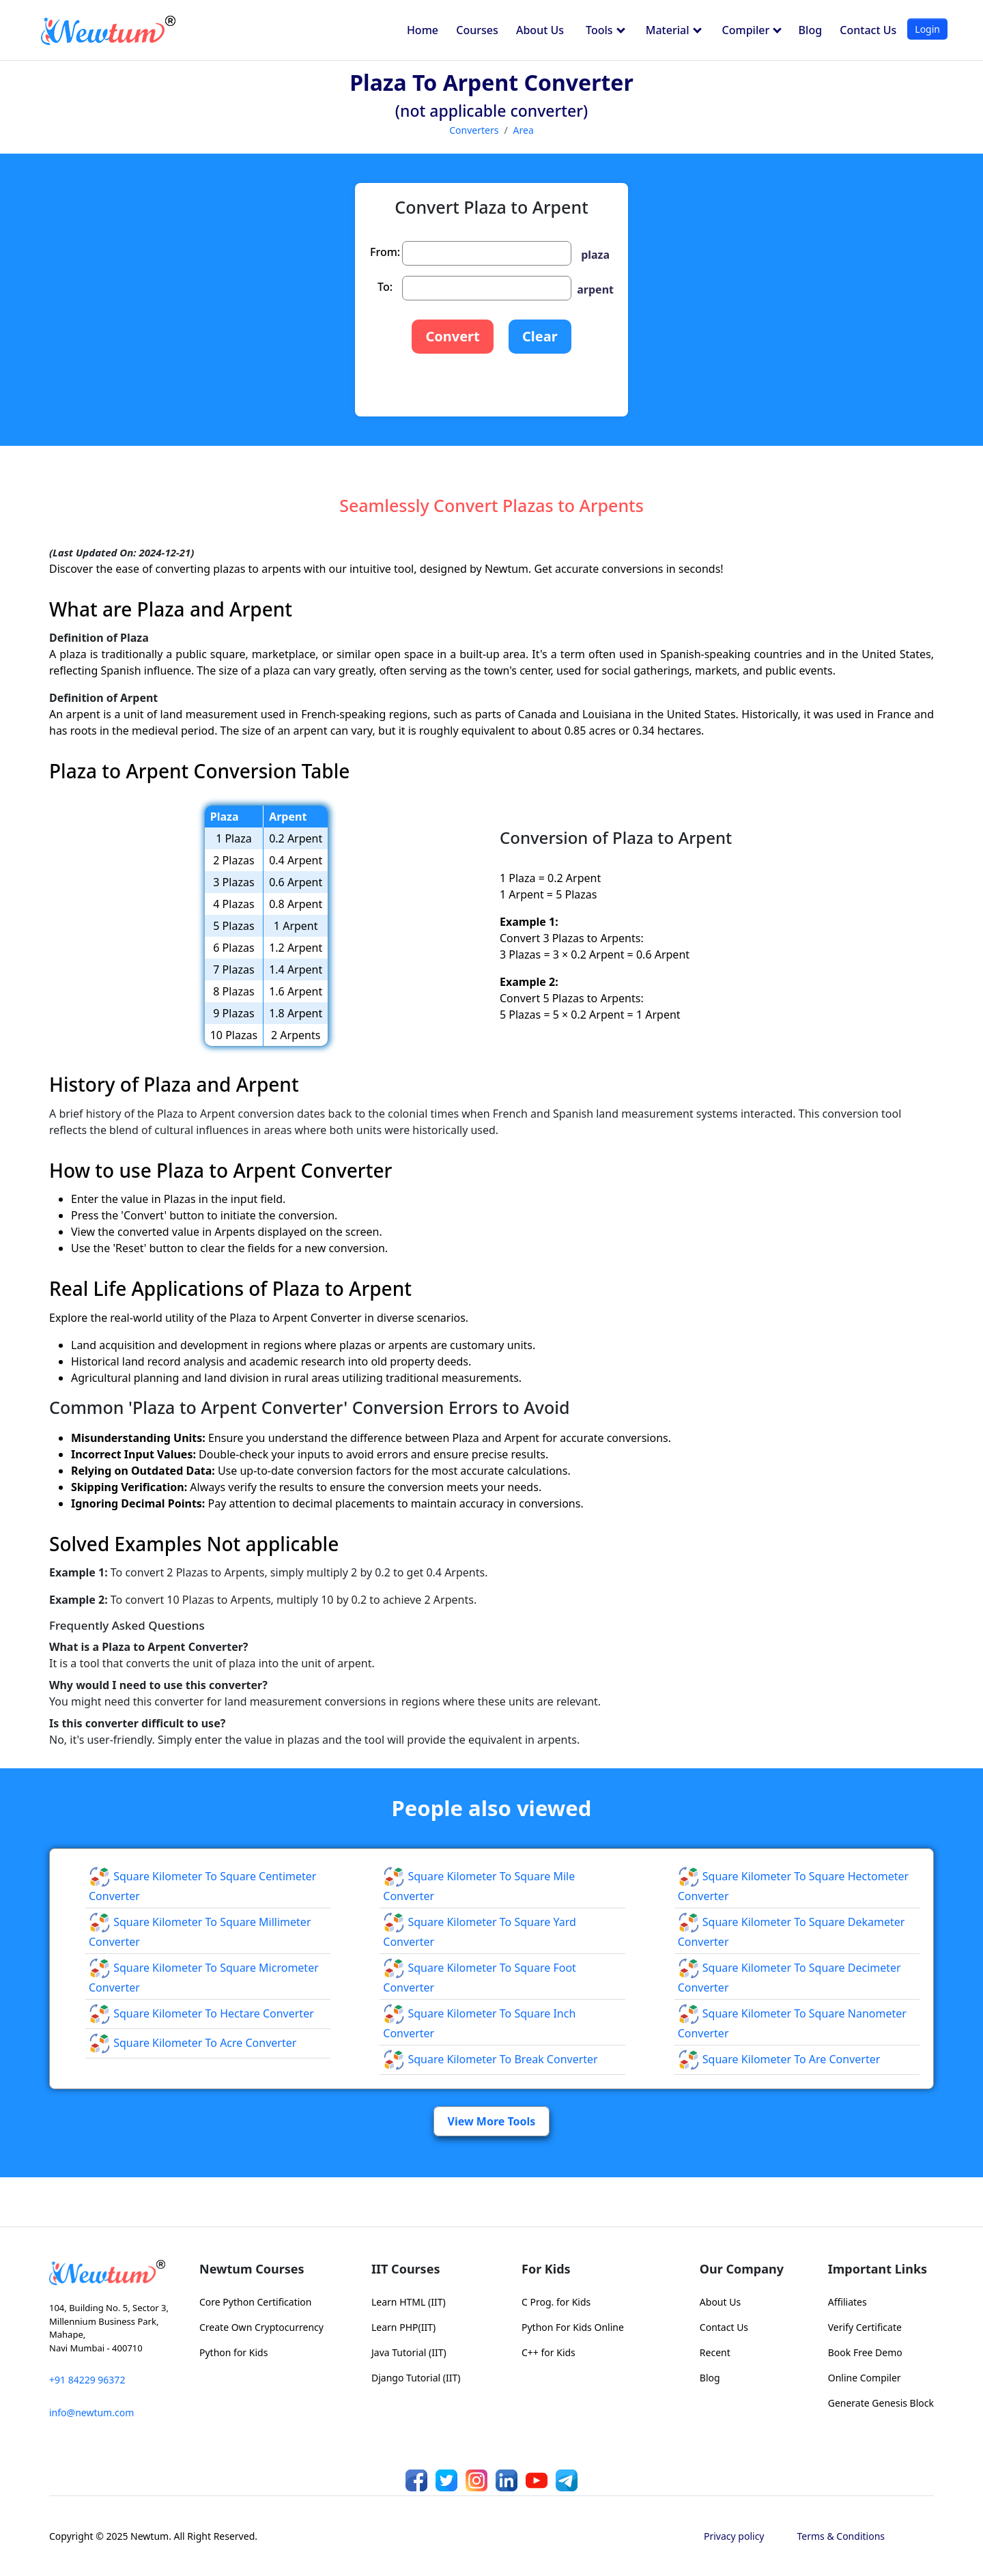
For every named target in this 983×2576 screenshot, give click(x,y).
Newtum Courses (251, 2269)
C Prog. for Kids (556, 2301)
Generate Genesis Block (881, 2402)
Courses (477, 30)
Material (674, 30)
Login (927, 29)
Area (523, 130)
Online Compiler (864, 2377)
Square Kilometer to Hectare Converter (201, 2013)
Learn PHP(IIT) (403, 2327)
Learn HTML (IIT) (408, 2301)
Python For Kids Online (573, 2327)
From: (385, 251)
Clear (540, 336)
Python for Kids (233, 2352)
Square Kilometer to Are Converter (779, 2059)
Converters (473, 130)
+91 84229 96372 (87, 2379)
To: (385, 286)
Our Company (742, 2269)
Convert (452, 336)
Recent (715, 2352)
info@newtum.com (91, 2412)
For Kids (546, 2269)
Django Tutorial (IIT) (416, 2377)
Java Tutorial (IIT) (408, 2352)
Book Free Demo (865, 2352)
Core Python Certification (255, 2301)
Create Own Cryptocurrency (261, 2327)
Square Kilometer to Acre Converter (192, 2042)
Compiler (752, 30)
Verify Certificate (865, 2327)
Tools (605, 30)
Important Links (877, 2269)
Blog (810, 30)
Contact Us (868, 30)
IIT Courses (405, 2269)
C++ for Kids (548, 2352)
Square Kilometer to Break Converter (490, 2059)
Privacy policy (734, 2536)
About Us (540, 30)
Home (422, 30)
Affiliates (847, 2301)
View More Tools (492, 2121)
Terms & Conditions (841, 2536)
